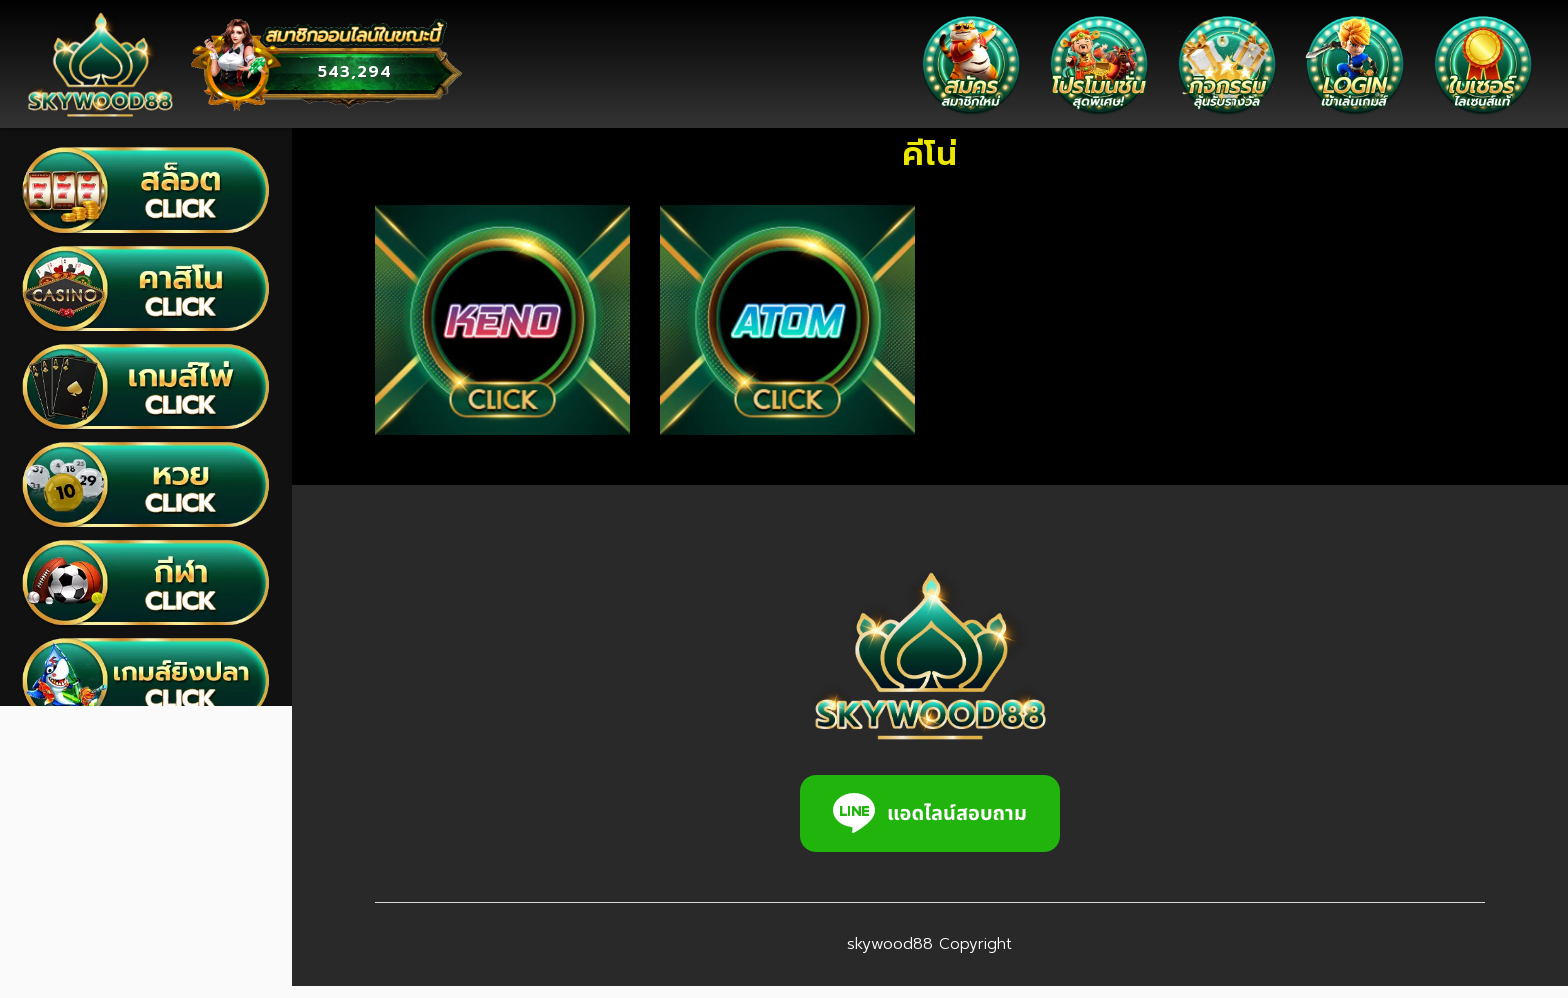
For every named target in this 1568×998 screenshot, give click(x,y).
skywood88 (870, 956)
